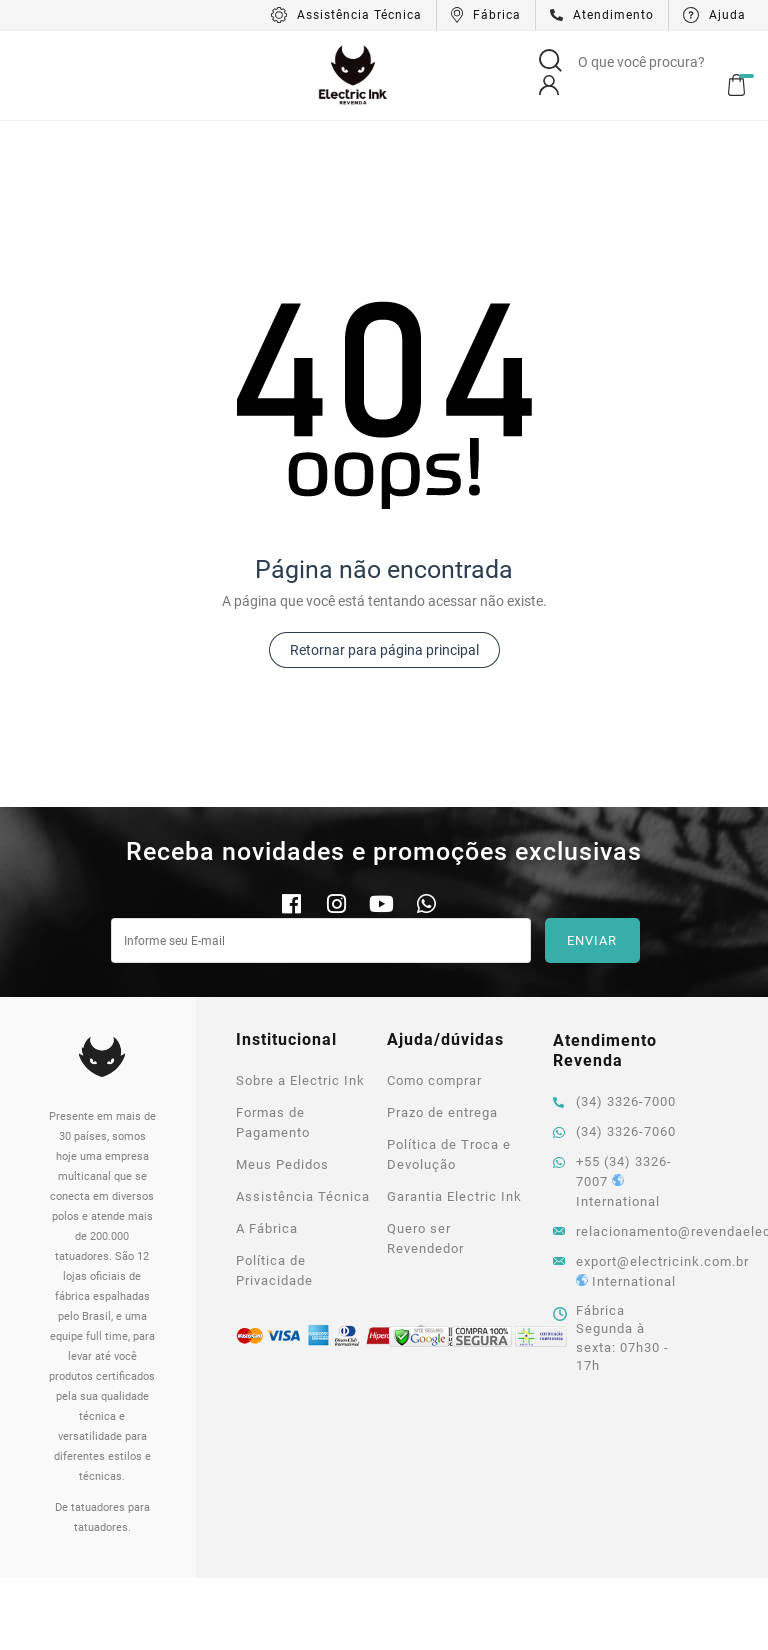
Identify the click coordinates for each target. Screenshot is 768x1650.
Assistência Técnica (303, 1106)
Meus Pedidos (282, 1074)
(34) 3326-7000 (614, 1011)
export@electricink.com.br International (619, 1181)
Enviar (592, 850)
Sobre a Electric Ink (300, 990)
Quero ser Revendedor (425, 1148)
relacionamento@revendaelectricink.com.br (619, 1141)
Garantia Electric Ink (454, 1106)
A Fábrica (267, 1138)
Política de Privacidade (274, 1180)
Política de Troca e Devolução (449, 1064)
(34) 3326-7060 (614, 1041)
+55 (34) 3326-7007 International (612, 1091)
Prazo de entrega (442, 1022)
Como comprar (434, 990)
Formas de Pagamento (273, 1032)
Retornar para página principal (384, 560)
